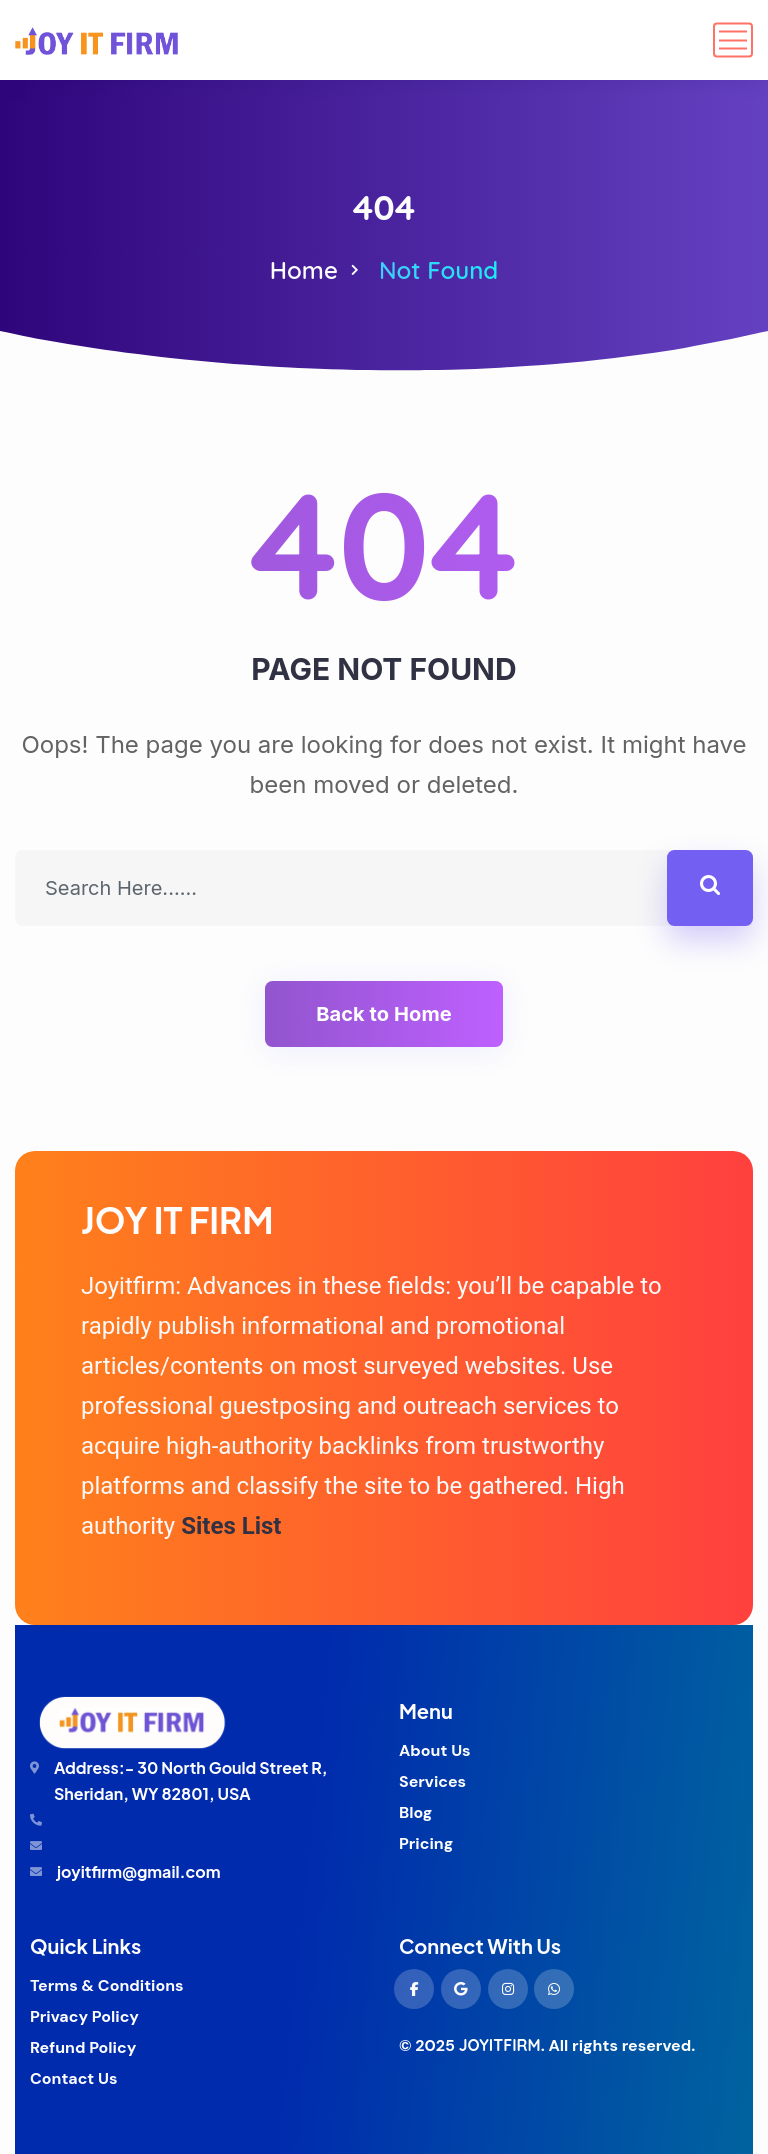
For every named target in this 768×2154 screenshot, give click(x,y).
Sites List (231, 1526)
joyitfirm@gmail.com (138, 1871)
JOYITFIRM (500, 2045)
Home (304, 270)
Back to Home (384, 1014)
